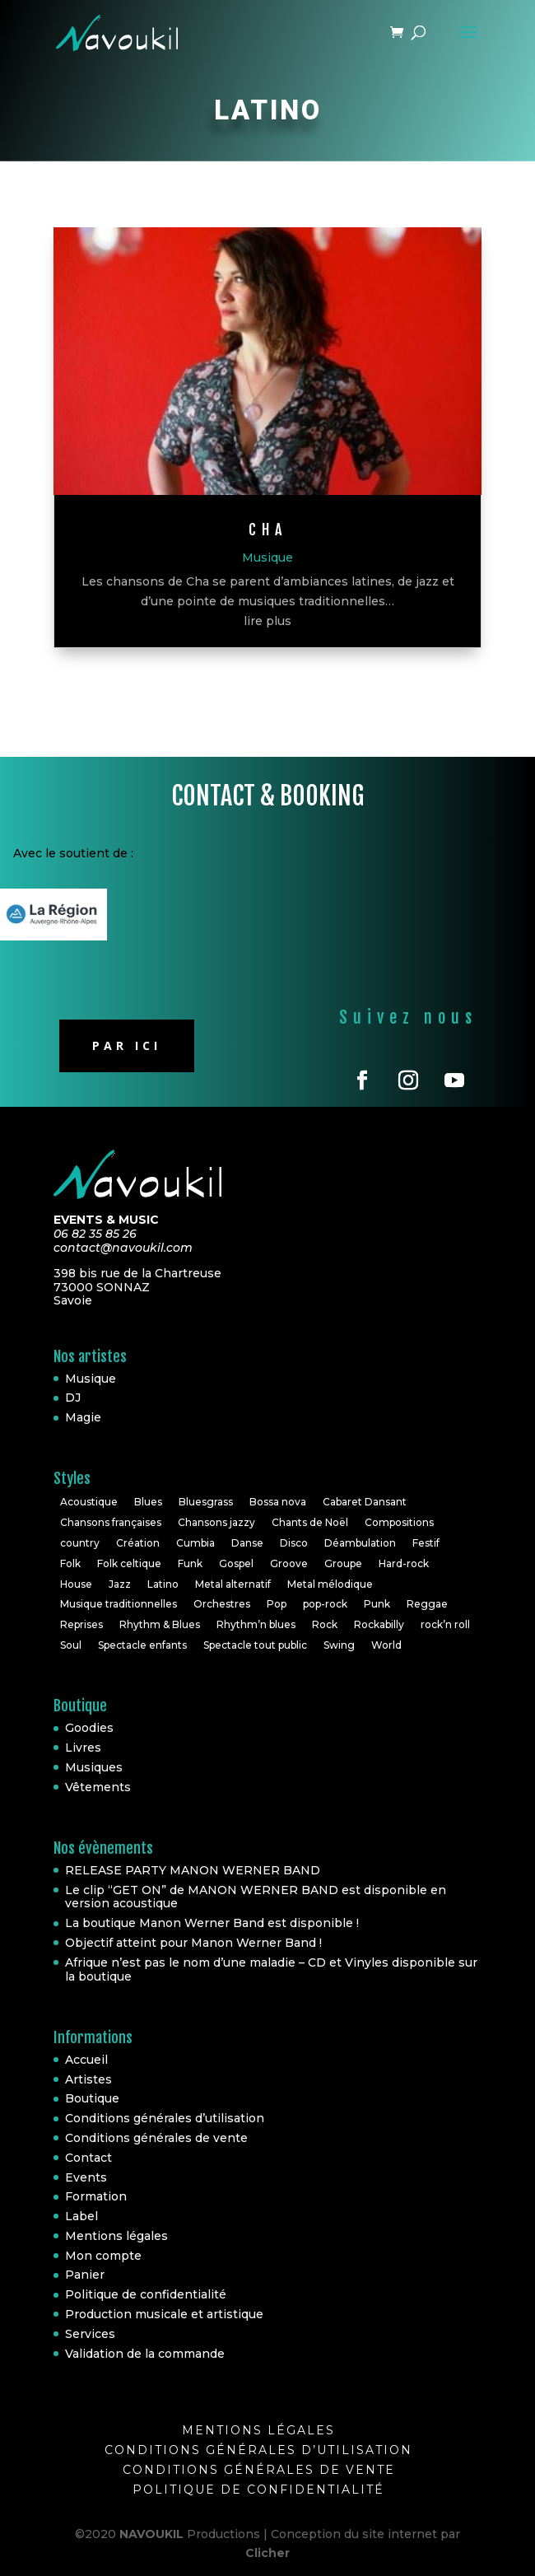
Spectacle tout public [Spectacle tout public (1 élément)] (255, 1645)
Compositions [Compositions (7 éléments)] (399, 1522)
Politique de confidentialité (145, 2294)
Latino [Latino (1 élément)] (163, 1584)
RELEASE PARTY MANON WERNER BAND (192, 1870)
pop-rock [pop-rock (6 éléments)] (325, 1604)
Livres (83, 1747)
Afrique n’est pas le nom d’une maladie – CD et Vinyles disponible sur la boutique (271, 1969)
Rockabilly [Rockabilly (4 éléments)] (379, 1624)
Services (90, 2333)
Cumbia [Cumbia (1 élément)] (195, 1543)
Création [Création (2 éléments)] (138, 1543)
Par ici (126, 1045)
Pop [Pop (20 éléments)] (276, 1604)
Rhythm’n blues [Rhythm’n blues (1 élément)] (255, 1624)
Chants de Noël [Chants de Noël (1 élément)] (310, 1522)
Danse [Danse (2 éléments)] (247, 1543)
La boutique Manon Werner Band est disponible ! (212, 1923)
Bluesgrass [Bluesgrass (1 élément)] (206, 1502)
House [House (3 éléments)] (76, 1584)
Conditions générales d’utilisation (164, 2118)
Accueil (86, 2059)
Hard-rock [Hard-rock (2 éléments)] (404, 1563)
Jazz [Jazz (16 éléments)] (120, 1584)
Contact (88, 2157)
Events (86, 2177)
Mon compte (103, 2255)
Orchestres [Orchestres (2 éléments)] (221, 1604)
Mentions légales (116, 2235)
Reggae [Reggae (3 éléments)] (427, 1604)
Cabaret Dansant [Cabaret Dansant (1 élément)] (365, 1502)
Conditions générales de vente (156, 2137)
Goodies (89, 1727)
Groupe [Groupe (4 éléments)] (343, 1563)
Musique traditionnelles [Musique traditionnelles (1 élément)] (118, 1604)
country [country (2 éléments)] (80, 1543)
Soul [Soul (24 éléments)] (70, 1645)
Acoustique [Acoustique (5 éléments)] (89, 1502)
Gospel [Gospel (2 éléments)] (236, 1563)
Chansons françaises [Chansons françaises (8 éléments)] (110, 1522)
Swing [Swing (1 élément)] (339, 1645)
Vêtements (98, 1787)
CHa (268, 529)
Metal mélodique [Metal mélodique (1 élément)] (330, 1584)
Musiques (94, 1767)
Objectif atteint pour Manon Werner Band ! (193, 1942)
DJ (73, 1397)
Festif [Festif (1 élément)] (426, 1543)
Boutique (92, 2098)
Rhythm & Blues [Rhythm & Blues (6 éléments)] (159, 1624)
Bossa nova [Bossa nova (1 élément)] (277, 1502)
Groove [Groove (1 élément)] (289, 1563)
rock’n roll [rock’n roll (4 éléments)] (445, 1624)
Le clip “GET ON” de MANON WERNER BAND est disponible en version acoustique (255, 1897)
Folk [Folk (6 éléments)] (70, 1563)
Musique (267, 557)
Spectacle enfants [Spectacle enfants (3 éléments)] (142, 1645)
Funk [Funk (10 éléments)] (190, 1563)
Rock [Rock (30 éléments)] (324, 1624)
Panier (85, 2274)
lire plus (267, 621)
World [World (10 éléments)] (386, 1645)
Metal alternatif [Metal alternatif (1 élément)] (233, 1584)
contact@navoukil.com (123, 1247)
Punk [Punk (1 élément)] (377, 1604)
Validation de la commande (145, 2353)
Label (81, 2216)
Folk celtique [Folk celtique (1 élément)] (129, 1563)
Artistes (88, 2079)
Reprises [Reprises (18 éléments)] (81, 1624)
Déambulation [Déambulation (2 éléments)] (360, 1543)
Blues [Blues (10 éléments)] (148, 1502)
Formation (96, 2196)
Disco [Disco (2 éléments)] (294, 1543)
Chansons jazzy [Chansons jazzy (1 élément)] (216, 1522)
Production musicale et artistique (164, 2314)
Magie (83, 1417)
